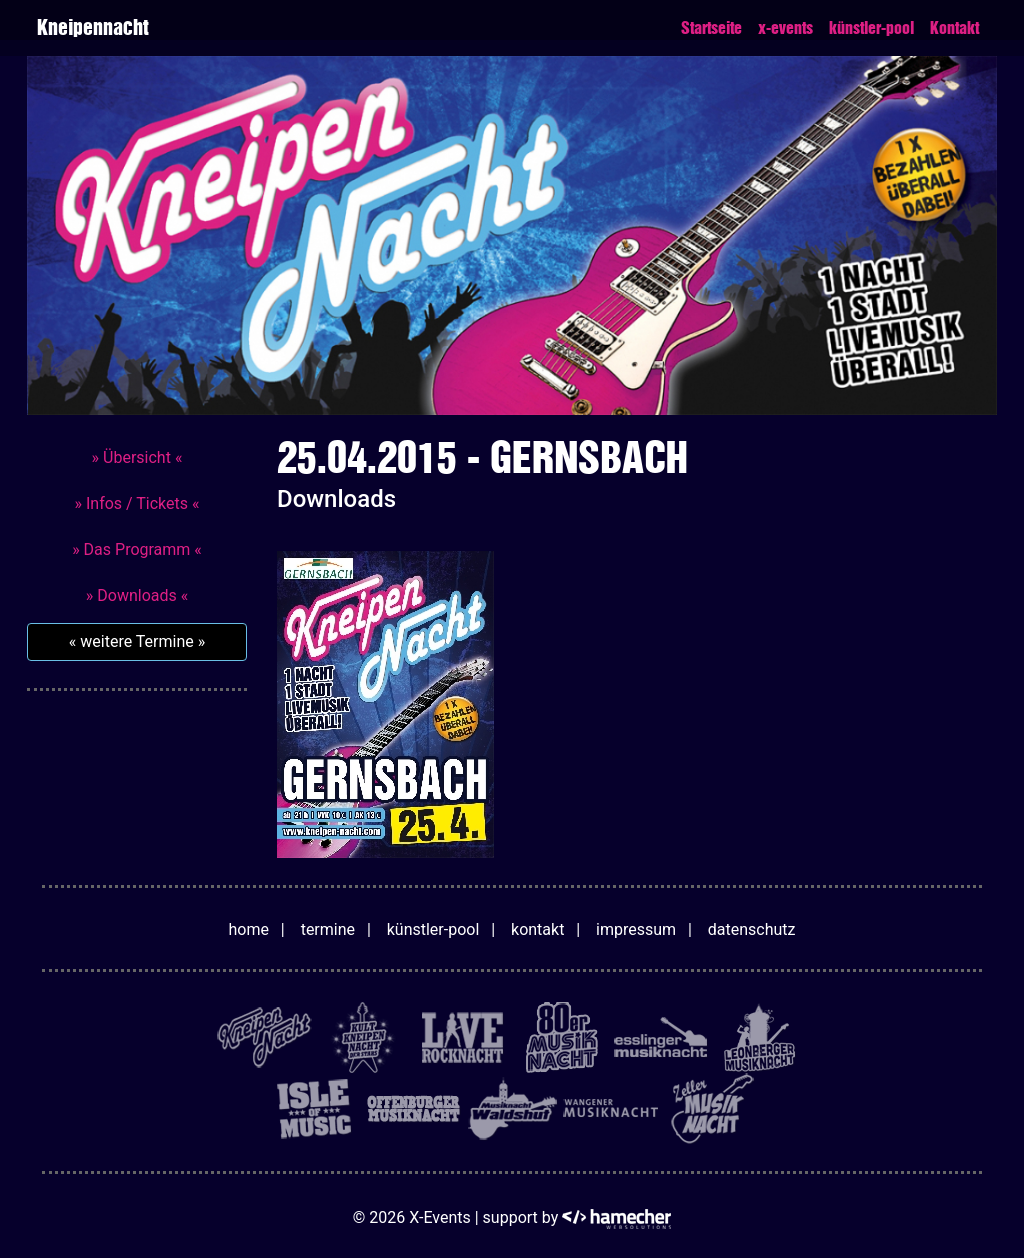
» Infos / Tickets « (136, 503)
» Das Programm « (137, 549)
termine (328, 929)
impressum (636, 929)
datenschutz (752, 929)
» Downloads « (137, 595)
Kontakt (954, 28)
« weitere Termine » (137, 641)
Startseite (711, 28)
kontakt (537, 929)
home (249, 929)
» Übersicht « (137, 457)
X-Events (439, 1217)
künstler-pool (871, 28)
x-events (785, 28)
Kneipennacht (92, 27)
